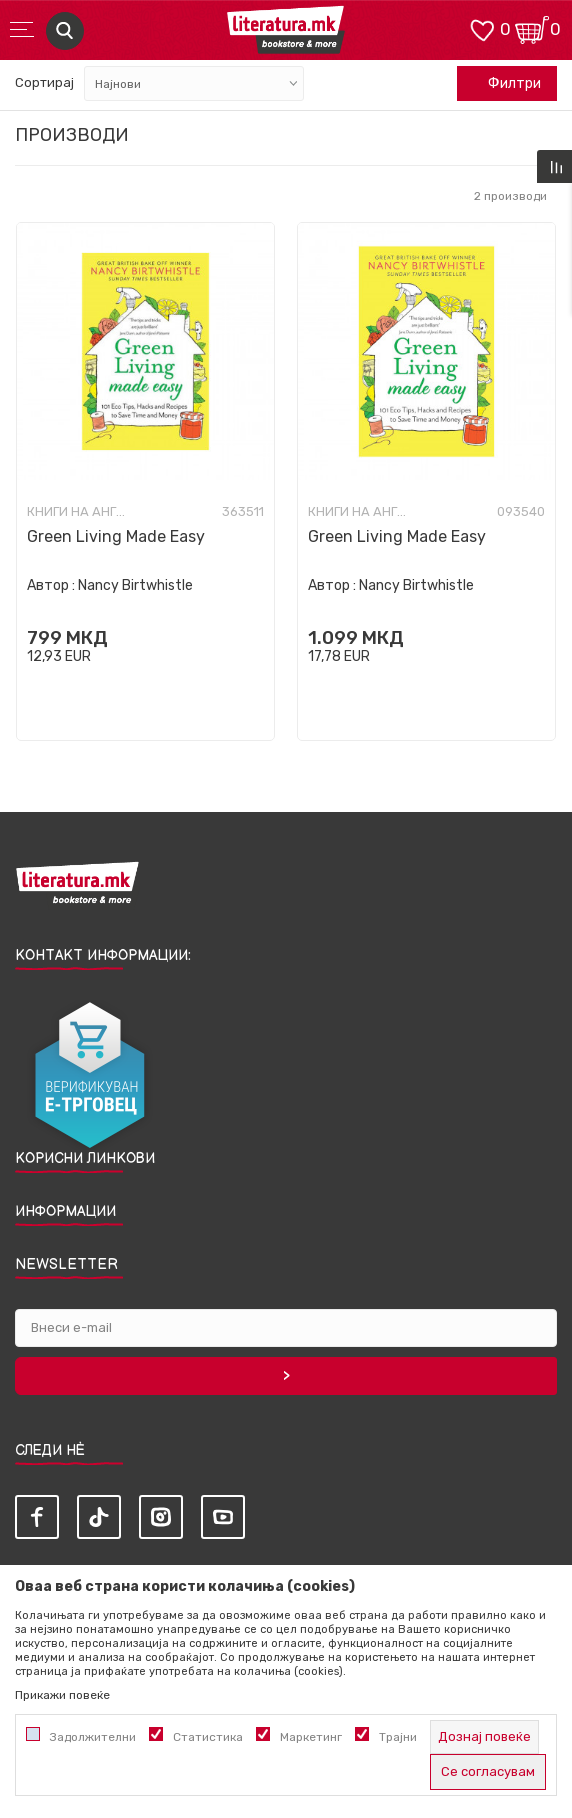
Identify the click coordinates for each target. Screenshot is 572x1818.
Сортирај (44, 82)
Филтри (504, 84)
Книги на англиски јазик (77, 512)
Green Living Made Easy (116, 536)
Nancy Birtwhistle (135, 585)
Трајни (398, 1737)
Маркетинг (311, 1737)
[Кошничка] (532, 28)
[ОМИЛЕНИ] (482, 28)
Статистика (208, 1737)
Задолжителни (93, 1737)
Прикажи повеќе (62, 1695)
